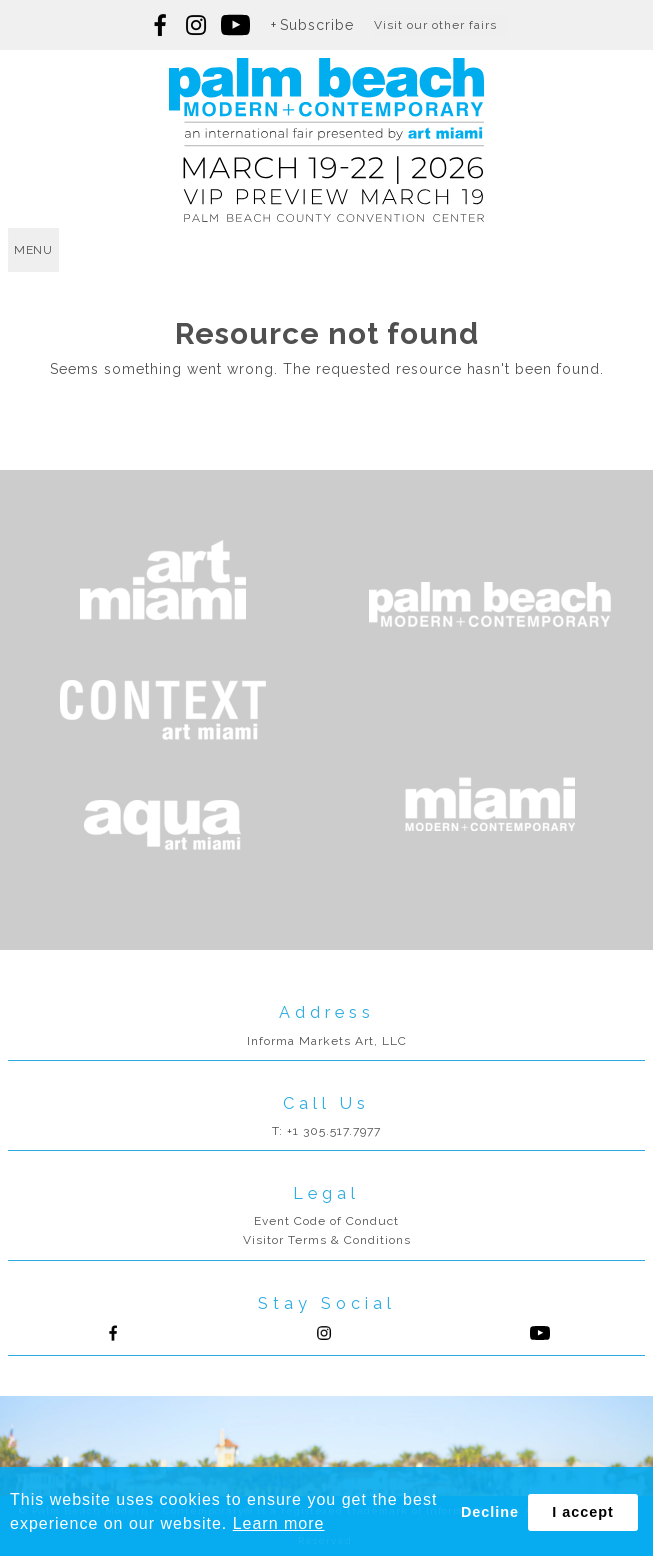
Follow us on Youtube (540, 1333)
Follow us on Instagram (196, 25)
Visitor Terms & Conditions (327, 1240)
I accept (583, 1512)
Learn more (279, 1523)
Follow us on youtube (235, 25)
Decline (490, 1512)
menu (33, 250)
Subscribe (317, 25)
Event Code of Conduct (326, 1221)
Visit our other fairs (435, 25)
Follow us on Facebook (161, 25)
